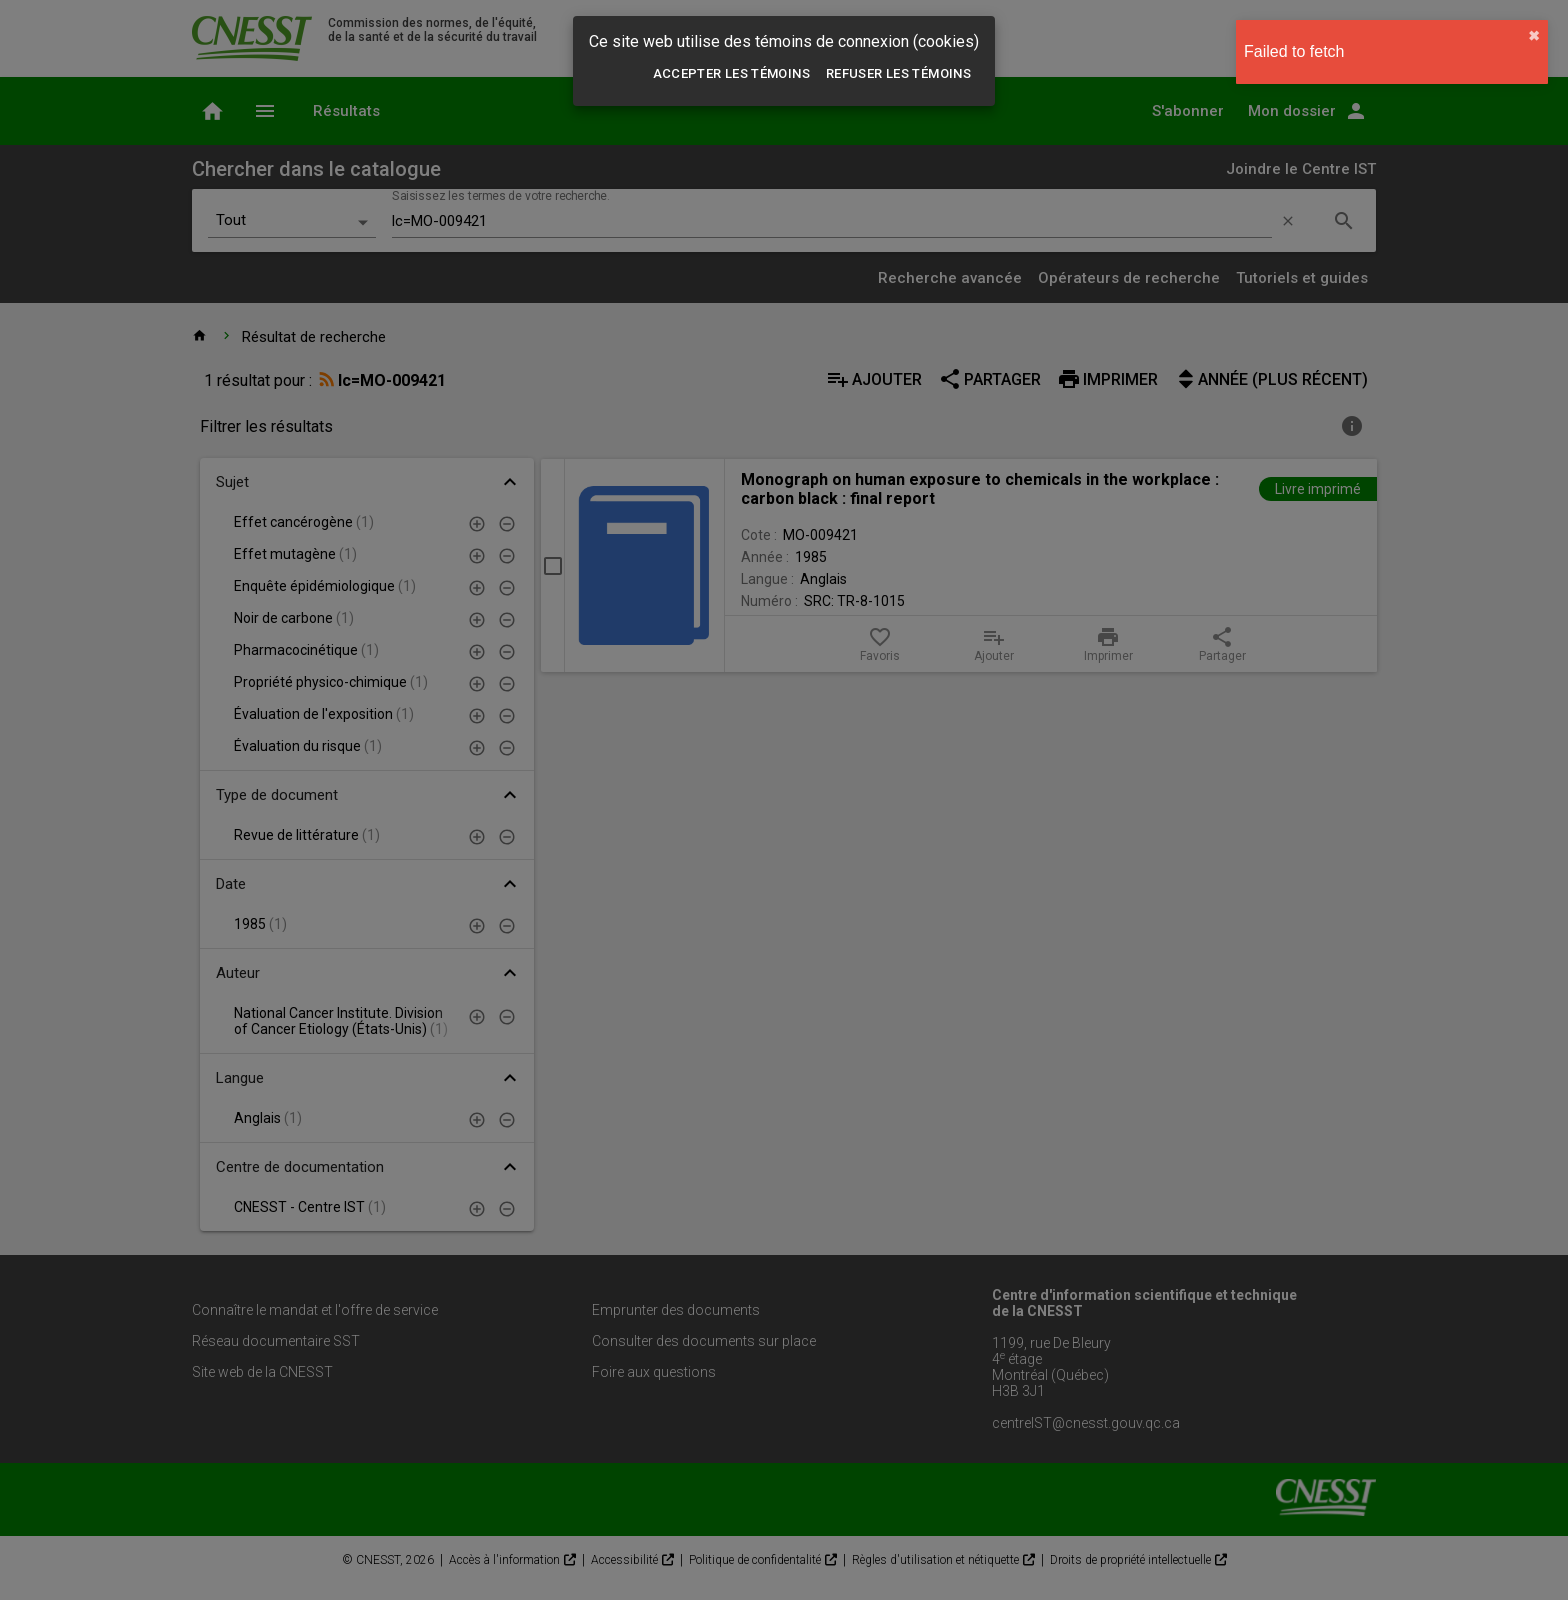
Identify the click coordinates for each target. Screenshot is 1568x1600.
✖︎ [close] (1534, 36)
